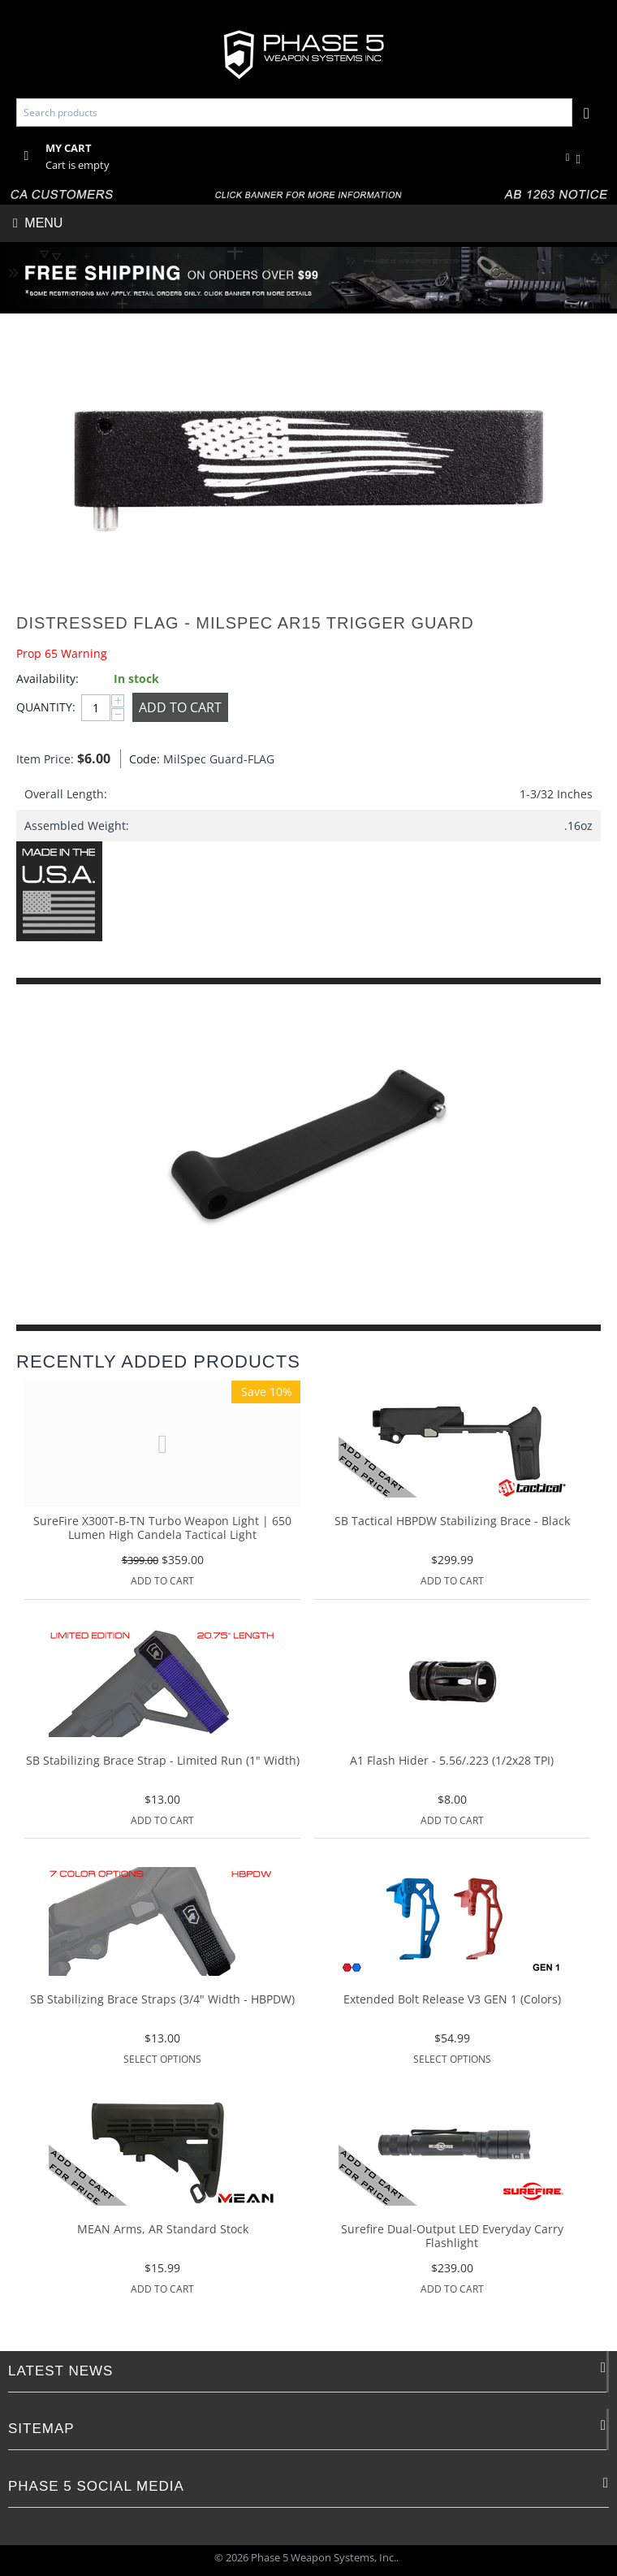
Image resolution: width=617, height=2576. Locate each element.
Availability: (47, 678)
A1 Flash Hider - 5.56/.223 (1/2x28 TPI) (452, 1761)
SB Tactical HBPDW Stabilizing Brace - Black (452, 1521)
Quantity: (44, 707)
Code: (142, 759)
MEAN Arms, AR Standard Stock (162, 2230)
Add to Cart (180, 707)
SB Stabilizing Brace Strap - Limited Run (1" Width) (163, 1761)
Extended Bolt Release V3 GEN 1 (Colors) (452, 2000)
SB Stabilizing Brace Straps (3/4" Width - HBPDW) (162, 2000)
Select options (162, 2059)
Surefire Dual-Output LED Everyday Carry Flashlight (452, 2236)
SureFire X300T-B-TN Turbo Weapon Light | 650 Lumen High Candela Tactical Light (162, 1528)
